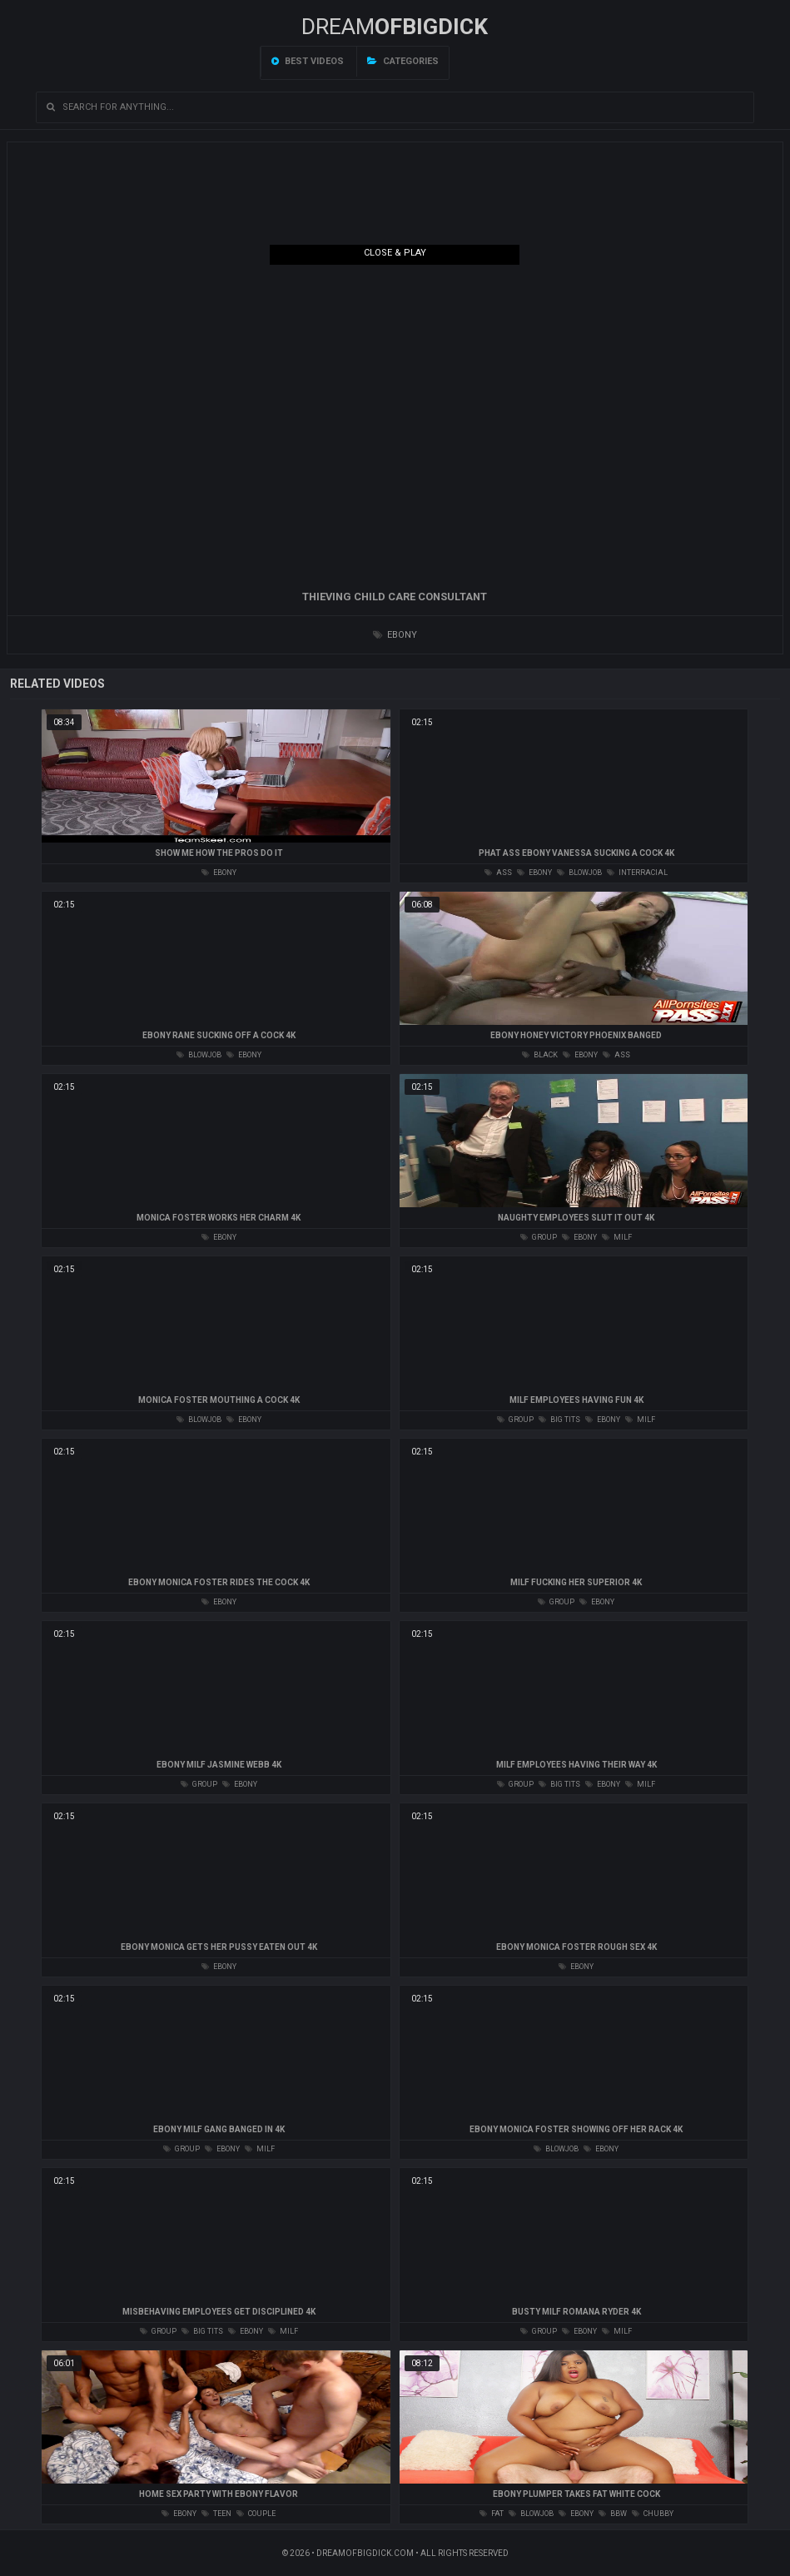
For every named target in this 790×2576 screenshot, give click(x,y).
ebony (395, 634)
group (538, 1237)
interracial (637, 872)
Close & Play (395, 252)
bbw (613, 2513)
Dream (394, 26)
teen (216, 2513)
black (540, 1055)
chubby (652, 2513)
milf (617, 1237)
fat (491, 2513)
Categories (403, 61)
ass (498, 872)
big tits (559, 1419)
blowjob (579, 872)
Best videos (307, 61)
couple (256, 2513)
